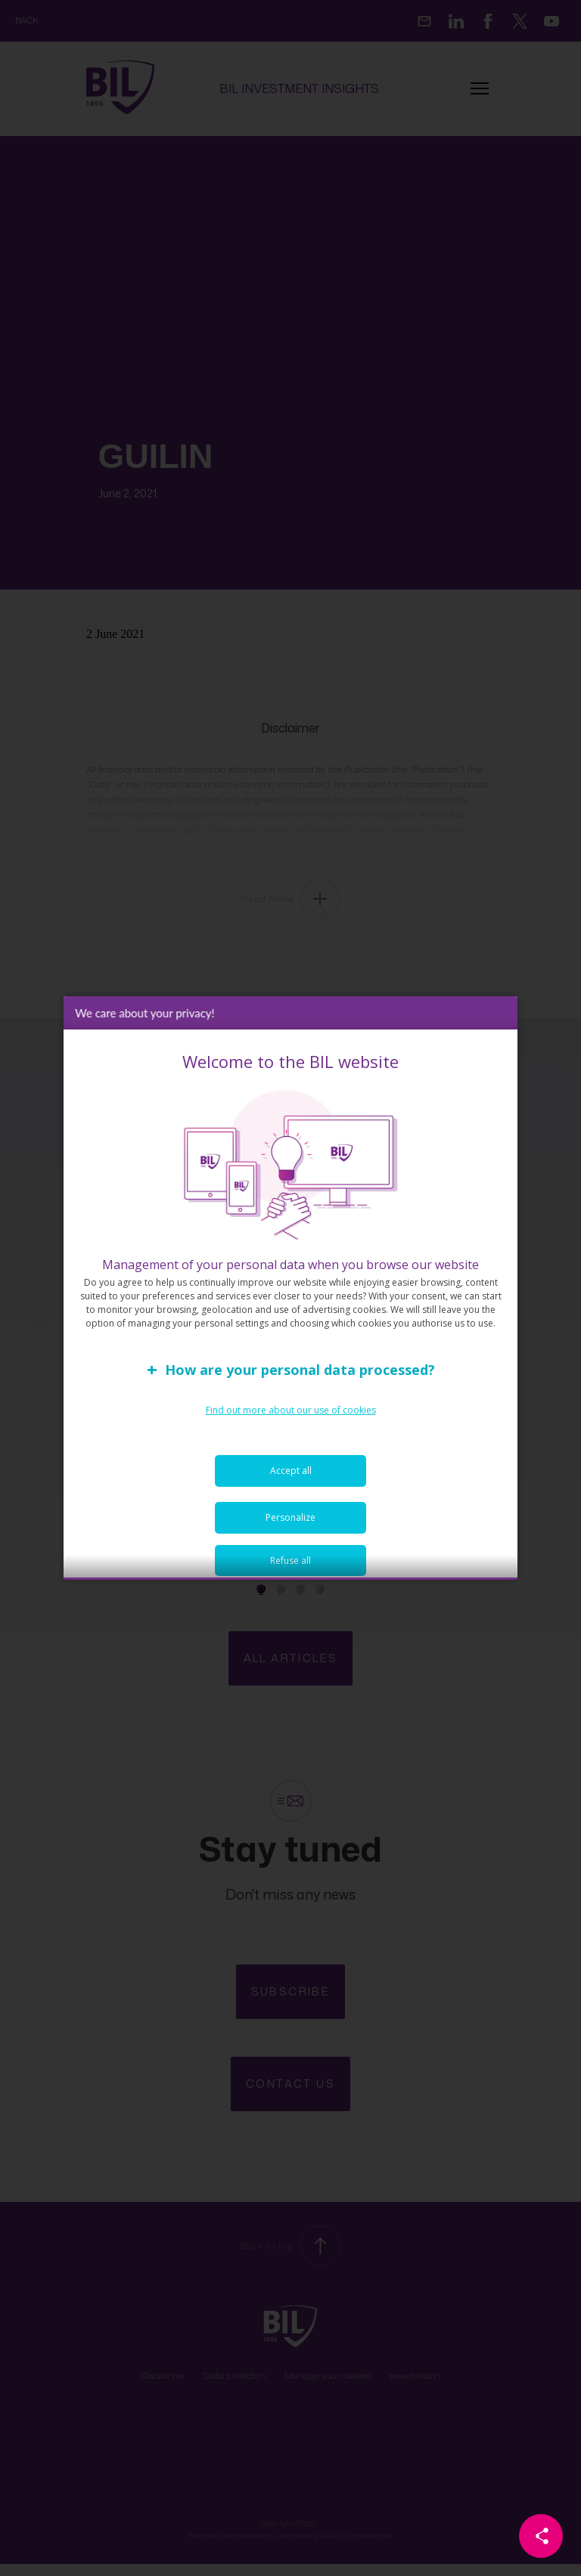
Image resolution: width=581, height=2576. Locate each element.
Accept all (291, 1487)
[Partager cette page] (541, 2536)
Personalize (290, 1534)
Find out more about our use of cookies (291, 1426)
